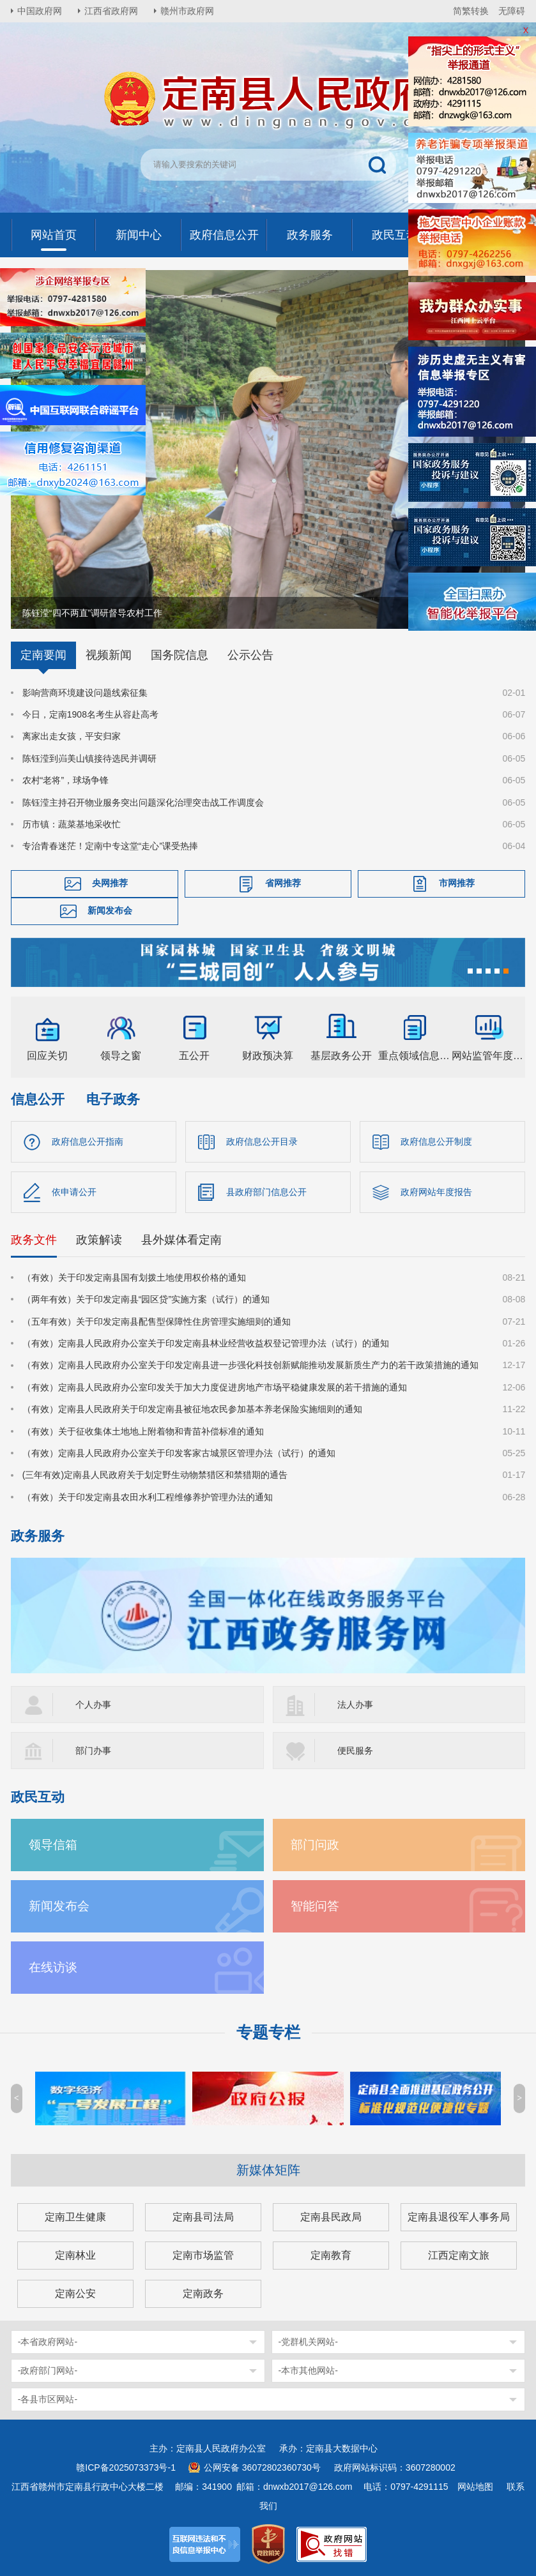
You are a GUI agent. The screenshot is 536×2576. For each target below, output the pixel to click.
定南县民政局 (331, 2216)
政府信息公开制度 (436, 1141)
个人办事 (93, 1704)
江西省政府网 (111, 11)
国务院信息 (179, 655)
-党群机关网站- (308, 2342)
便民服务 (355, 1750)
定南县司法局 (203, 2216)
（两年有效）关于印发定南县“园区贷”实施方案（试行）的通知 (146, 1299)
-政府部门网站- (47, 2370)
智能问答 (315, 1906)
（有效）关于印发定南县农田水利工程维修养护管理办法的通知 (147, 1497)
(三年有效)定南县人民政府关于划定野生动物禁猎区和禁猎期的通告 (154, 1475)
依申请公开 (74, 1192)
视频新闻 (109, 655)
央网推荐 (110, 883)
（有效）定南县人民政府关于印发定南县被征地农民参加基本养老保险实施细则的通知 (192, 1409)
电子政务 (113, 1099)
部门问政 (315, 1844)
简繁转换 (471, 11)
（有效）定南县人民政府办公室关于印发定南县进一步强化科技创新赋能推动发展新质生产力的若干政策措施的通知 (250, 1365)
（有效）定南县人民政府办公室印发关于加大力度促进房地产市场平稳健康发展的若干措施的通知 (214, 1387)
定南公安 (75, 2293)
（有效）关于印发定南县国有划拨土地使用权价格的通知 (134, 1277)
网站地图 (475, 2487)
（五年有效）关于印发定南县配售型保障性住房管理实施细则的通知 (156, 1321)
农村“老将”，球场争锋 (65, 780)
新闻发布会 (110, 910)
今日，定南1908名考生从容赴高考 (90, 714)
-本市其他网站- (308, 2370)
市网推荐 (457, 883)
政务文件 (34, 1239)
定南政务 (203, 2293)
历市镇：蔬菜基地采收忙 (71, 824)
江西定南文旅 (458, 2255)
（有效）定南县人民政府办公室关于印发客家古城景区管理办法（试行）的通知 (178, 1453)
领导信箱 (53, 1844)
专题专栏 (268, 2032)
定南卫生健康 (75, 2216)
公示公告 (250, 655)
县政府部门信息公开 (266, 1192)
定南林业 (75, 2255)
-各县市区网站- (47, 2399)
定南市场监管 (203, 2255)
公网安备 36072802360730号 (262, 2467)
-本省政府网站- (47, 2342)
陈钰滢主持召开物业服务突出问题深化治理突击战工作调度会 (143, 802)
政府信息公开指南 (87, 1141)
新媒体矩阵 (268, 2170)
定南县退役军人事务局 (459, 2216)
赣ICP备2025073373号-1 (126, 2467)
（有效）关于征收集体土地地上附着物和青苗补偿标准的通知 (143, 1431)
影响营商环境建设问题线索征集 (85, 693)
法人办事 (355, 1704)
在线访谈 (53, 1967)
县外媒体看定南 (181, 1239)
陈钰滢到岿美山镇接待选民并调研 (89, 758)
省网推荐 (283, 883)
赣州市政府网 (187, 11)
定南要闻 (43, 655)
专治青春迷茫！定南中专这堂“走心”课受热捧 (110, 846)
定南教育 (330, 2255)
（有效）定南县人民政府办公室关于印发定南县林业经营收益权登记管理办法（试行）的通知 (205, 1343)
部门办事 (93, 1750)
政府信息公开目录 (262, 1141)
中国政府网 (39, 11)
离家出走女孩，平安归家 (71, 736)
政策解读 (99, 1239)
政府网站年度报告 (436, 1192)
